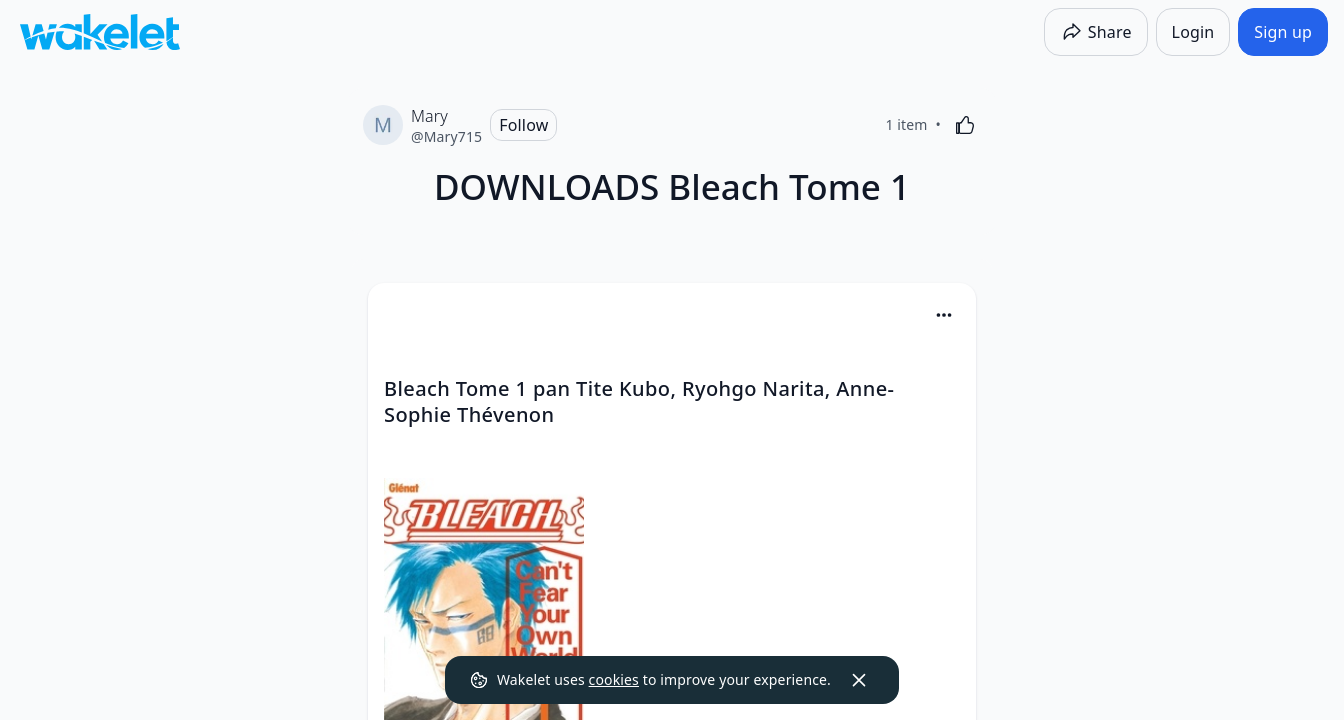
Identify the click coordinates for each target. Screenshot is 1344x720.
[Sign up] (1283, 32)
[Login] (1193, 32)
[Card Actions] (944, 315)
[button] (944, 316)
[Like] (965, 125)
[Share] (1096, 32)
